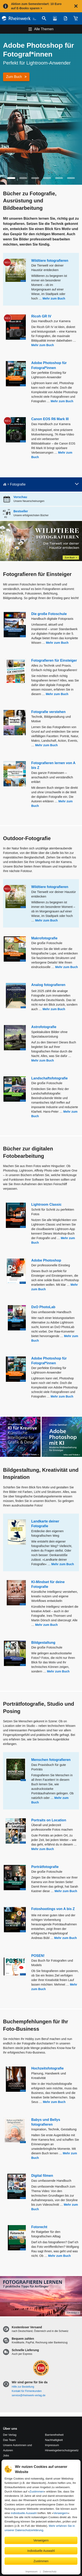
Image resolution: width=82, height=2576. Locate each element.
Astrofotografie (43, 1027)
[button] (11, 178)
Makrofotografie (44, 938)
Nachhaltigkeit (54, 2440)
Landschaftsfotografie (49, 1078)
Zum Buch (14, 77)
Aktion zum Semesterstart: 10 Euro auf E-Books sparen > (36, 6)
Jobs (6, 2455)
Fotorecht (39, 2227)
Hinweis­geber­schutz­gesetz (62, 2450)
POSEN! (37, 1956)
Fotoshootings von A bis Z (53, 1909)
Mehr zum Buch (54, 298)
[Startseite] (19, 18)
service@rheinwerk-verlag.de (28, 2395)
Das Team (9, 2440)
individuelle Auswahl (24, 2513)
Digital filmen (42, 2175)
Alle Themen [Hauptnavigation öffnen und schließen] (44, 29)
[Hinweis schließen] (76, 6)
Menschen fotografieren (51, 1760)
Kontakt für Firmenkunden (27, 2391)
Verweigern (60, 2513)
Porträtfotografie (45, 1867)
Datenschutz (49, 2571)
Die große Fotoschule (49, 614)
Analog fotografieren (48, 985)
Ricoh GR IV (41, 316)
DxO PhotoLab (43, 1307)
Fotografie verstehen (48, 712)
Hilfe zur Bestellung (23, 2386)
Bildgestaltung (43, 1642)
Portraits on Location (48, 1820)
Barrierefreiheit (54, 2434)
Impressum (32, 2571)
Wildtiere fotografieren (49, 260)
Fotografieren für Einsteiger (54, 660)
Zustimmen (37, 2491)
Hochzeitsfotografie (47, 2068)
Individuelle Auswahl (41, 2550)
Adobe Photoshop (46, 1260)
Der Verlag (9, 2434)
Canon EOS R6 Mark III (50, 419)
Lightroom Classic (46, 1204)
